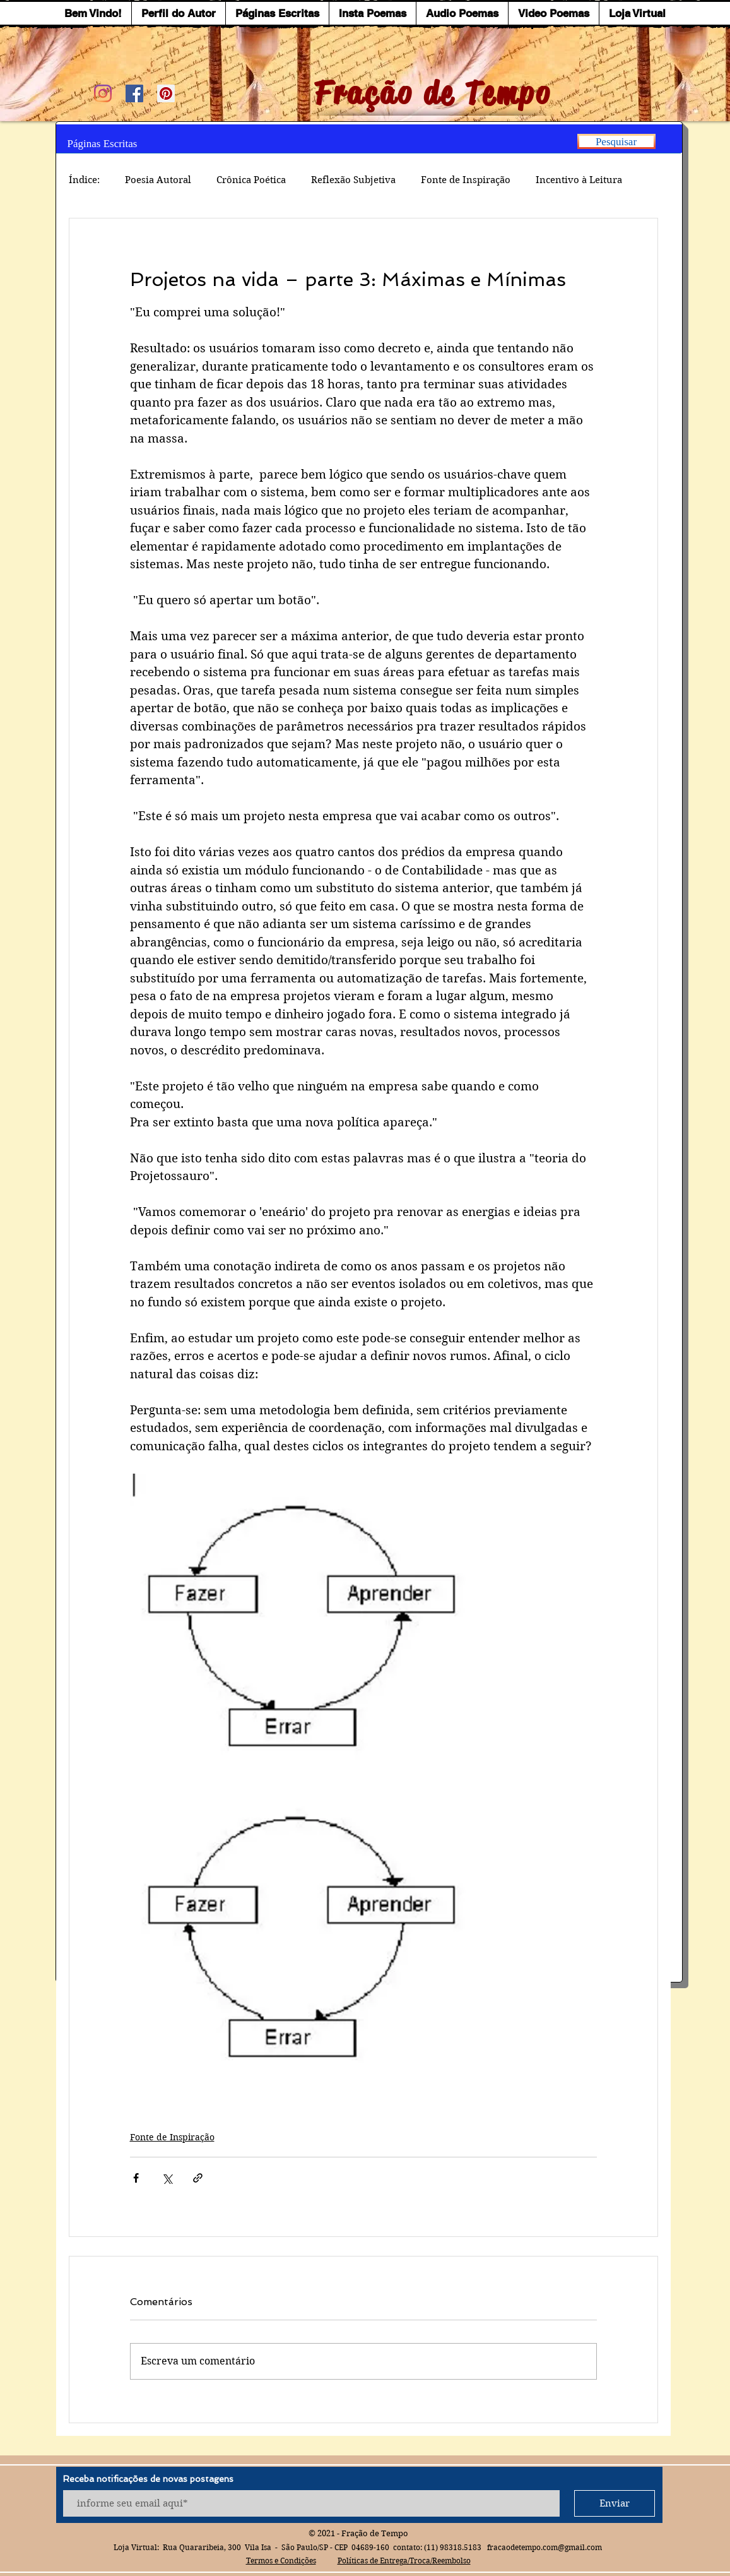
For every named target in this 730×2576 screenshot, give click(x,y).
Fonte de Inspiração (465, 180)
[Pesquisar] (616, 141)
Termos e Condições (281, 2560)
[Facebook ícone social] (134, 93)
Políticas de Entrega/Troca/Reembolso (404, 2560)
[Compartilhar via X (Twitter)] (167, 2178)
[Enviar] (614, 2503)
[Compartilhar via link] (198, 2178)
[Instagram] (103, 93)
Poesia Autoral (158, 180)
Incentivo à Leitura (579, 180)
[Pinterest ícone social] (166, 93)
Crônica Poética (251, 180)
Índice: (84, 180)
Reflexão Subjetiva (353, 180)
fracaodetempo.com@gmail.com (544, 2547)
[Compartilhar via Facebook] (136, 2178)
